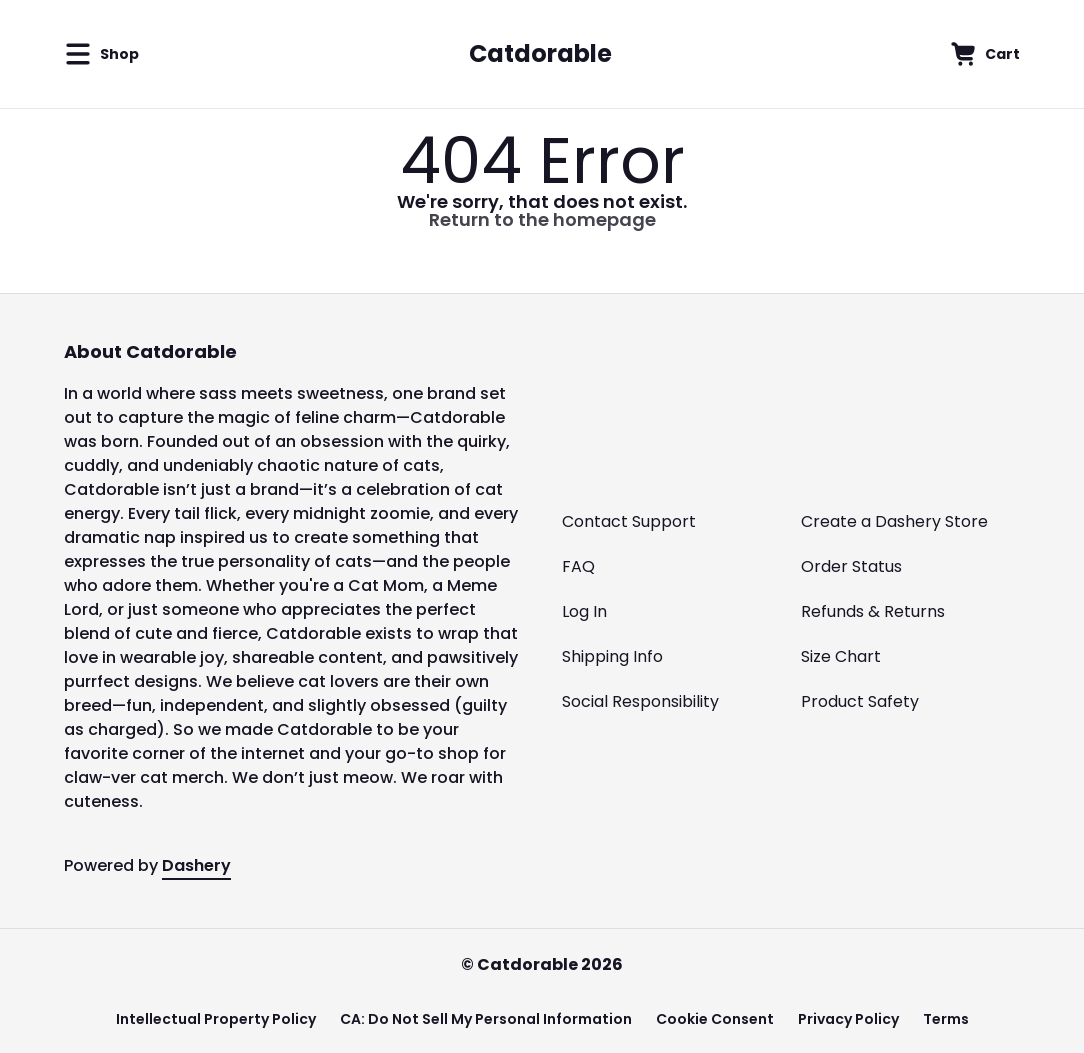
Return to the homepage (542, 219)
